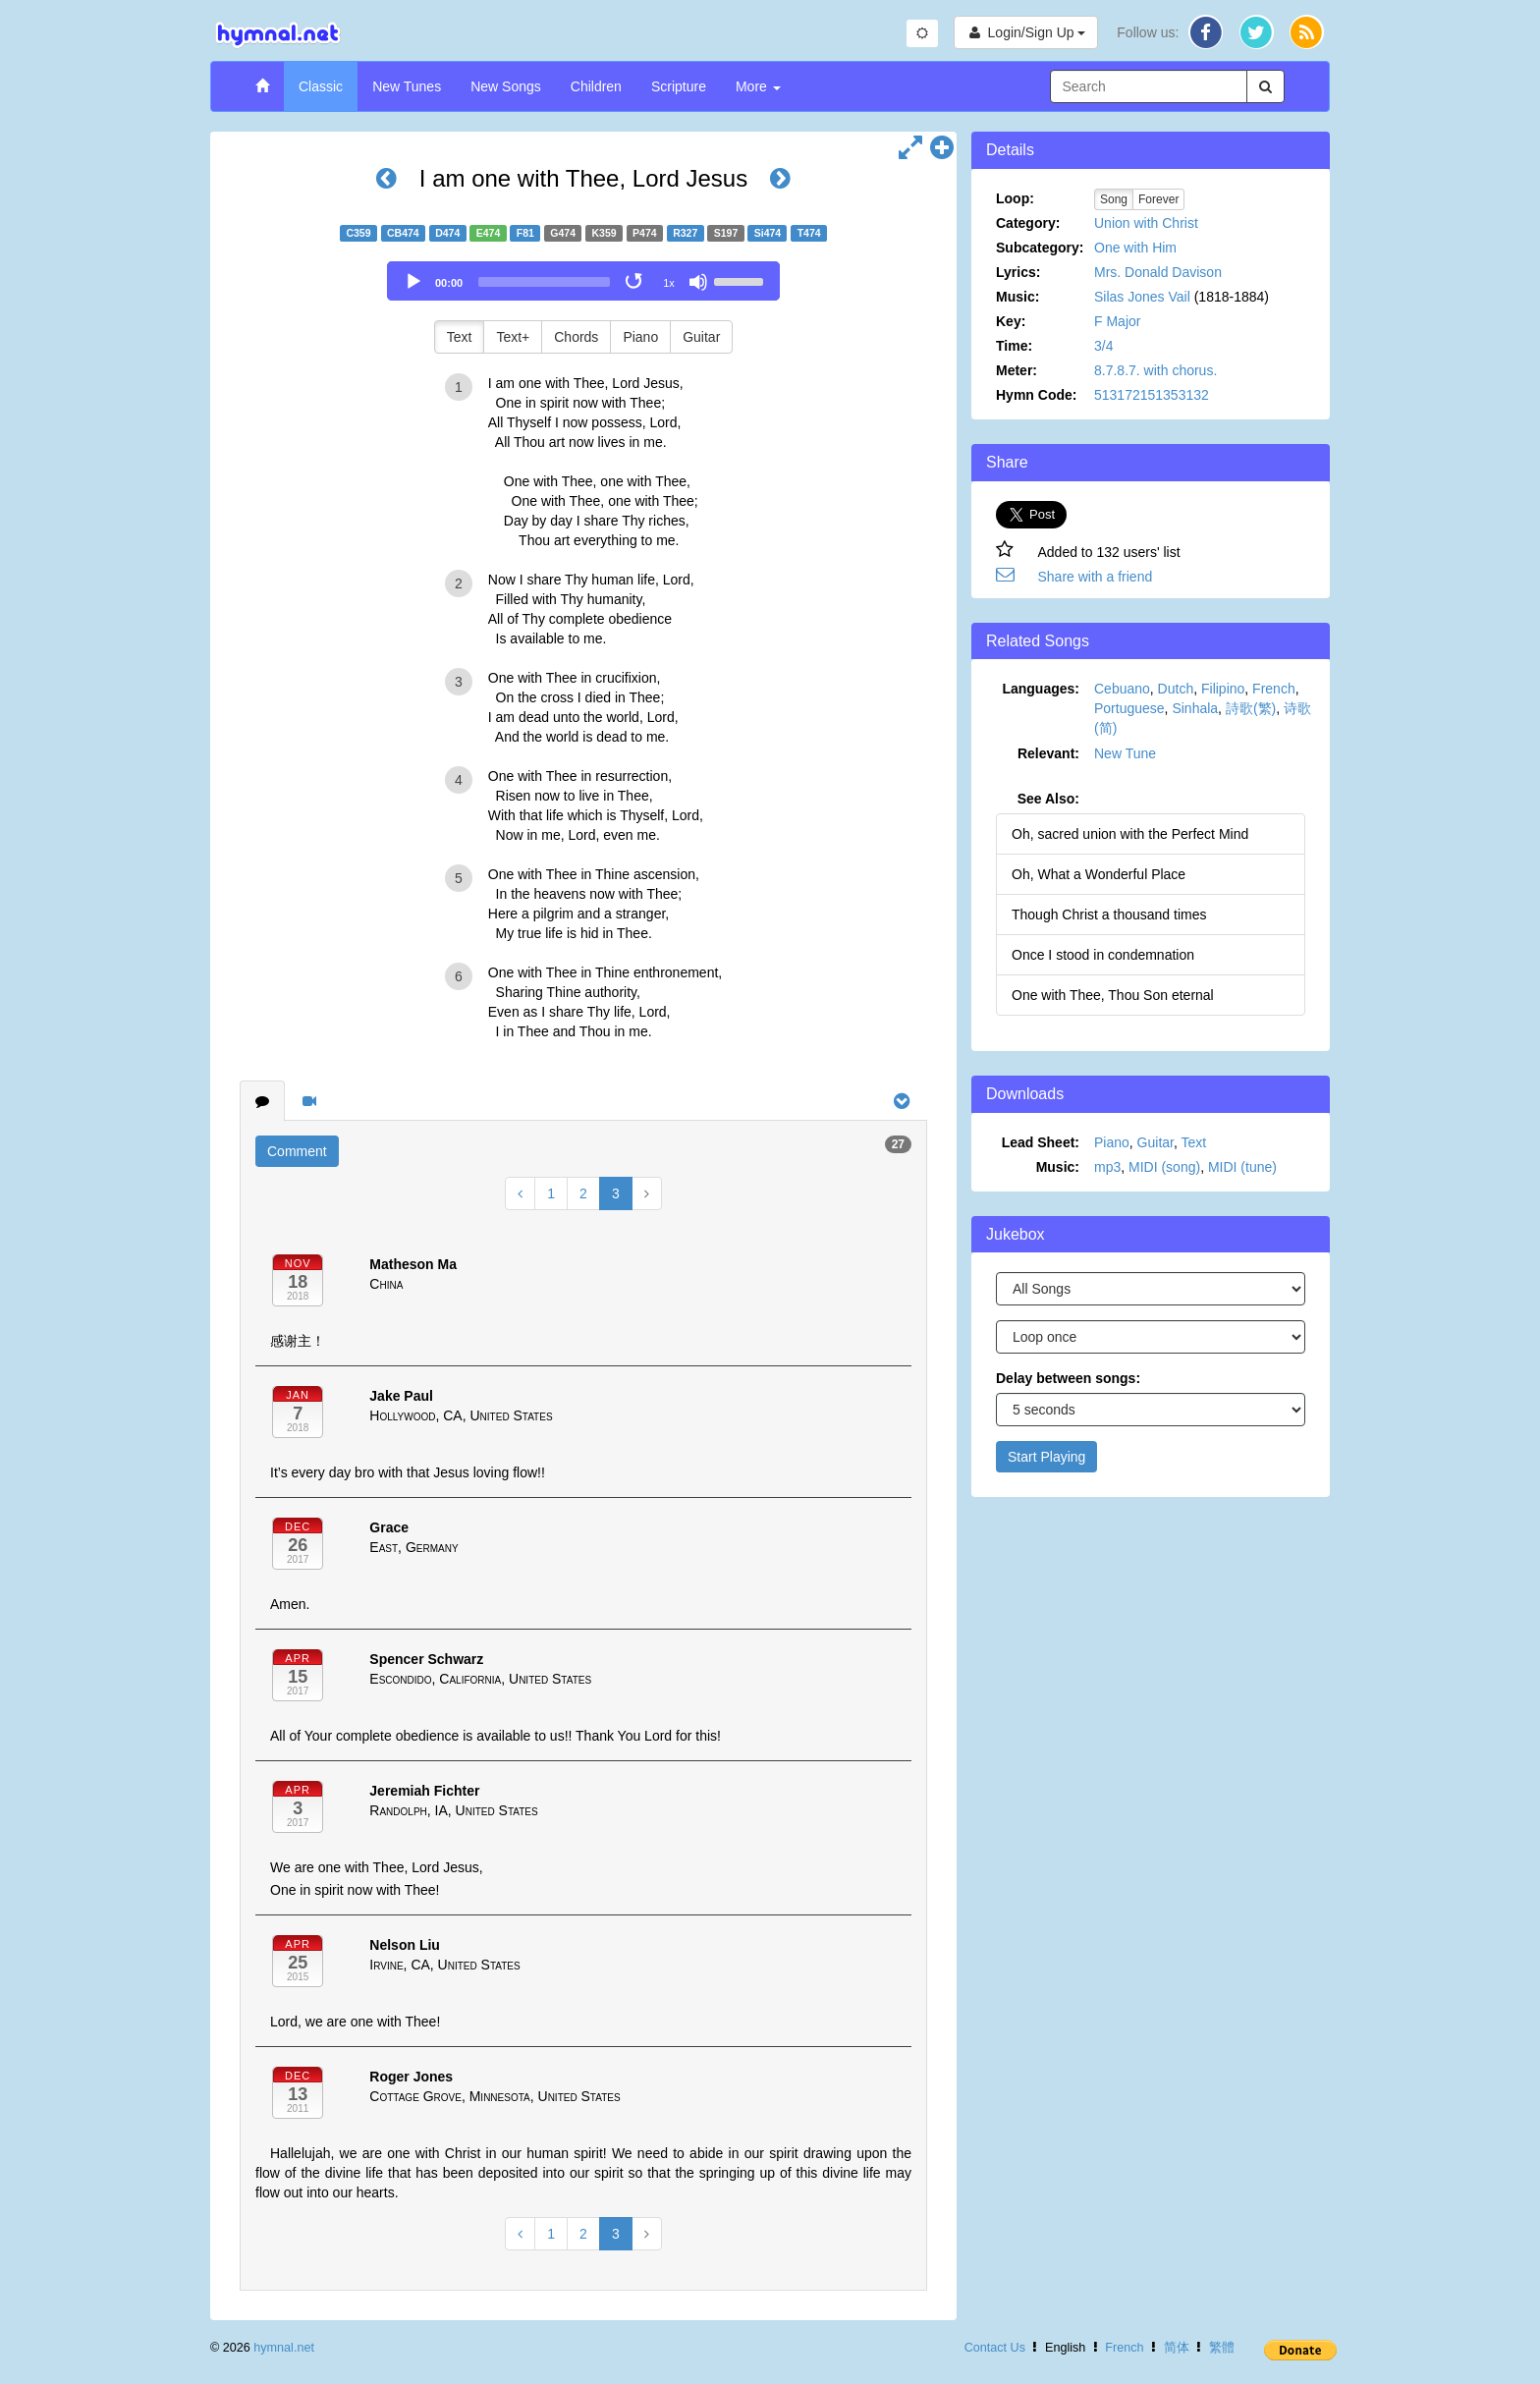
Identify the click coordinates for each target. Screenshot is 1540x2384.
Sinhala (1195, 708)
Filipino (1222, 688)
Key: (1010, 321)
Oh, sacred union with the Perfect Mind (1130, 834)
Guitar (701, 337)
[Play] (413, 282)
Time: (1014, 346)
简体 (1176, 2348)
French (1273, 688)
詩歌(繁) (1251, 708)
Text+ (512, 337)
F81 (525, 233)
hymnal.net (283, 2348)
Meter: (1016, 370)
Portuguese (1129, 708)
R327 (685, 233)
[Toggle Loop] (635, 282)
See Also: (1048, 798)
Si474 (767, 233)
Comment (297, 1151)
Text (459, 337)
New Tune (1125, 753)
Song (1114, 199)
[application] (583, 281)
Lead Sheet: (1040, 1142)
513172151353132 (1151, 395)
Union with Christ (1146, 223)
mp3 (1107, 1167)
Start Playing (1046, 1457)
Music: (1017, 297)
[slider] (544, 282)
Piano (640, 337)
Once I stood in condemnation (1103, 955)
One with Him (1135, 247)
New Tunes (406, 86)
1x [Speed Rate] (669, 283)
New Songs (505, 86)
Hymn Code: (1036, 395)
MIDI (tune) (1242, 1167)
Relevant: (1048, 753)
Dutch (1176, 688)
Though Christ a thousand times (1109, 914)
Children (596, 86)
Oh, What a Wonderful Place (1098, 874)
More (758, 86)
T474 (809, 233)
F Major (1117, 321)
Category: (1028, 223)
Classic (321, 86)
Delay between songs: (1068, 1378)
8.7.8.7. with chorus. (1155, 370)
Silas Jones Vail (1142, 297)
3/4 (1103, 346)
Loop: (1015, 198)
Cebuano (1122, 688)
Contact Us (994, 2348)
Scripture (678, 86)
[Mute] (698, 282)
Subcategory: (1039, 247)
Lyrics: (1018, 272)
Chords (576, 337)
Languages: (1040, 688)
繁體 (1222, 2348)
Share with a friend (1095, 576)
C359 (358, 233)
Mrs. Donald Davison (1158, 272)
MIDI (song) (1164, 1167)
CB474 (403, 233)
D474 (447, 233)
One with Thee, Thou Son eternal (1113, 995)
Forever (1158, 199)
